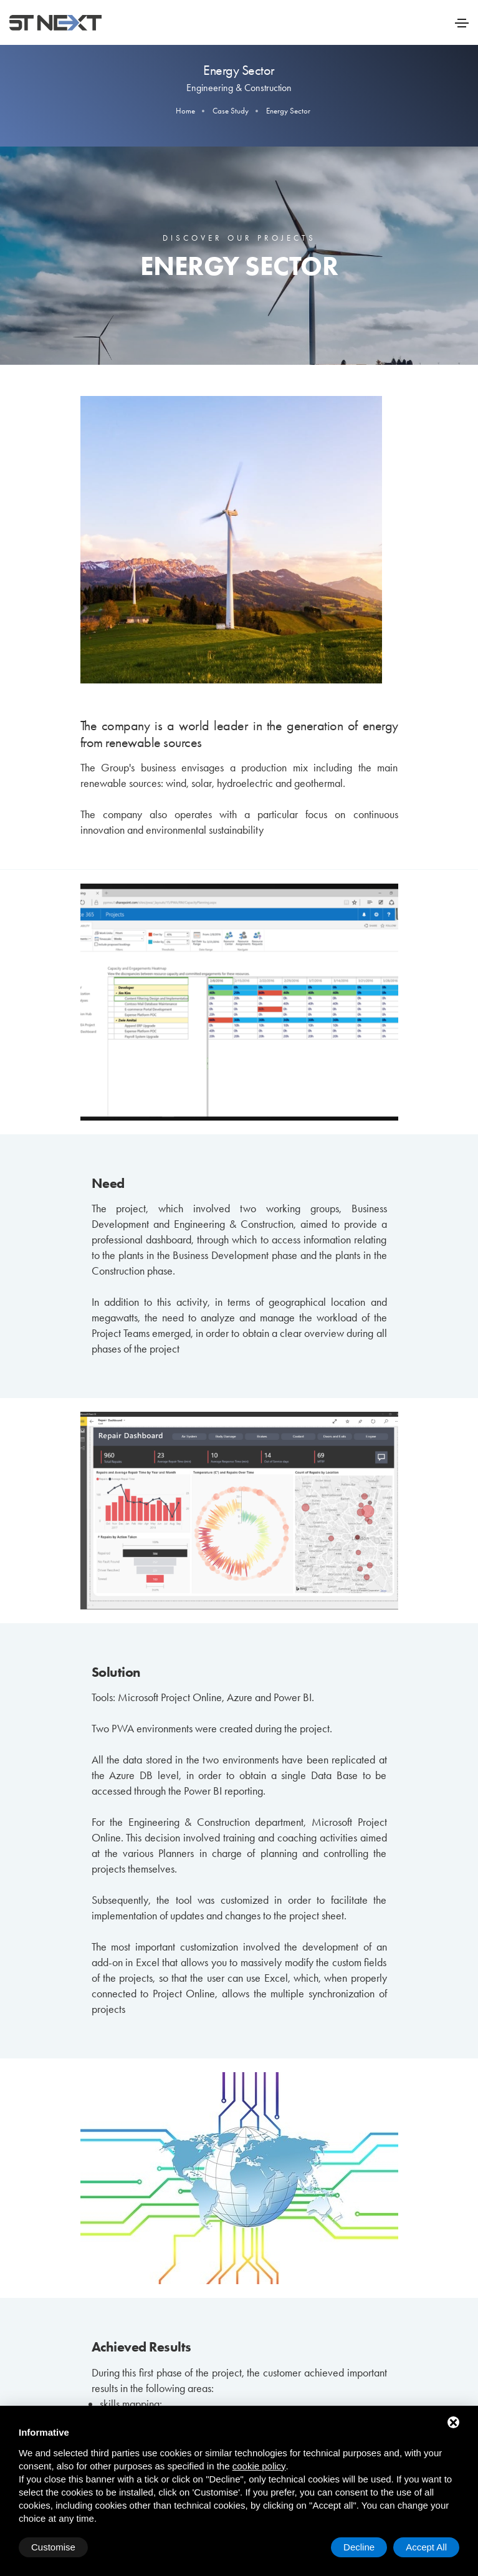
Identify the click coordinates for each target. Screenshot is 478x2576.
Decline (359, 2547)
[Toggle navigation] (462, 23)
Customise (53, 2547)
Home (185, 110)
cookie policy (259, 2466)
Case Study (231, 110)
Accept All (426, 2547)
